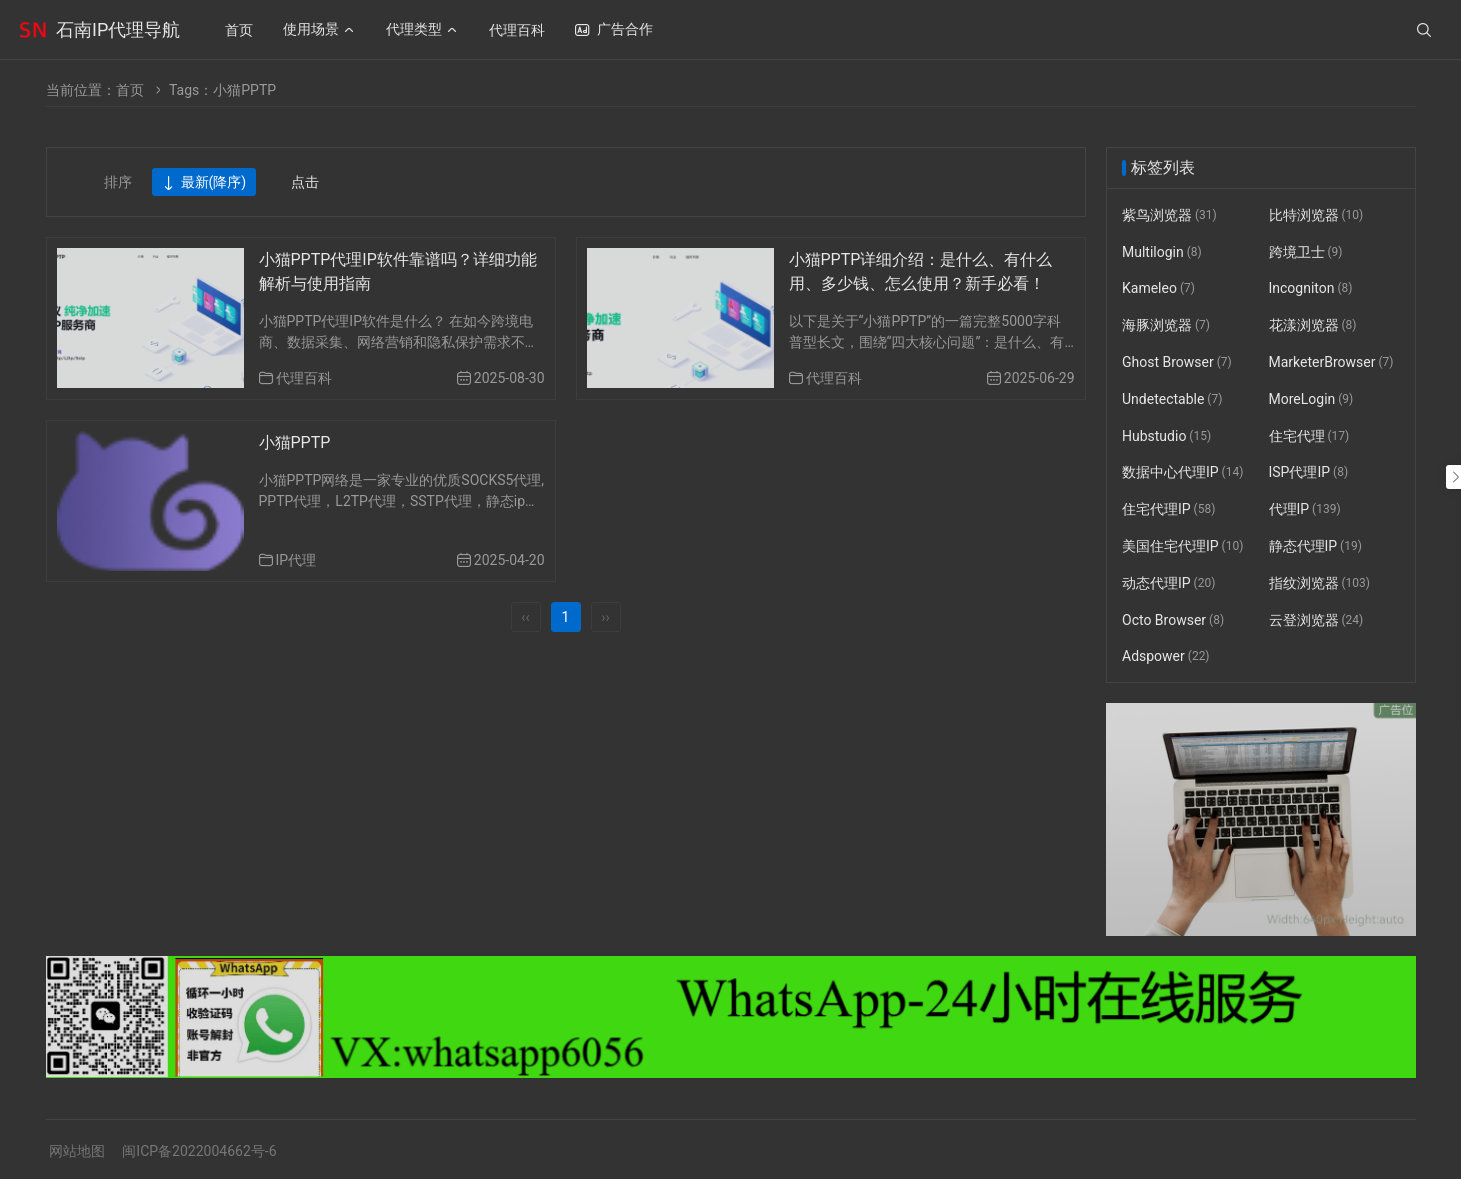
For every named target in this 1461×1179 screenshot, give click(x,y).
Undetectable (1172, 399)
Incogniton (1310, 289)
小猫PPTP (295, 442)
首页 (130, 90)
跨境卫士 (1305, 252)
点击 (305, 182)
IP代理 (296, 560)
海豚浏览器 (1166, 325)
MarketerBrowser (1330, 362)
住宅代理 (1308, 436)
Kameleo (1158, 289)
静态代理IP (1314, 546)
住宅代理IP (1168, 509)
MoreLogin (1310, 399)
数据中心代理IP (1182, 473)
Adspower (1166, 657)
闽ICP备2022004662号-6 (199, 1151)
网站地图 (77, 1151)
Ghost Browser (1177, 362)
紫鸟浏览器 (1169, 215)
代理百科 (304, 378)
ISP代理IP (1308, 473)
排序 (118, 182)
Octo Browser (1173, 620)
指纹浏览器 (1319, 583)
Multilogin (1162, 252)
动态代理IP (1168, 583)
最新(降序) (204, 183)
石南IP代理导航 (118, 29)
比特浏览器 (1315, 215)
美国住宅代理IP (1182, 546)
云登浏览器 (1315, 620)
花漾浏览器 (1312, 325)
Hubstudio (1166, 436)
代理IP (1304, 509)
